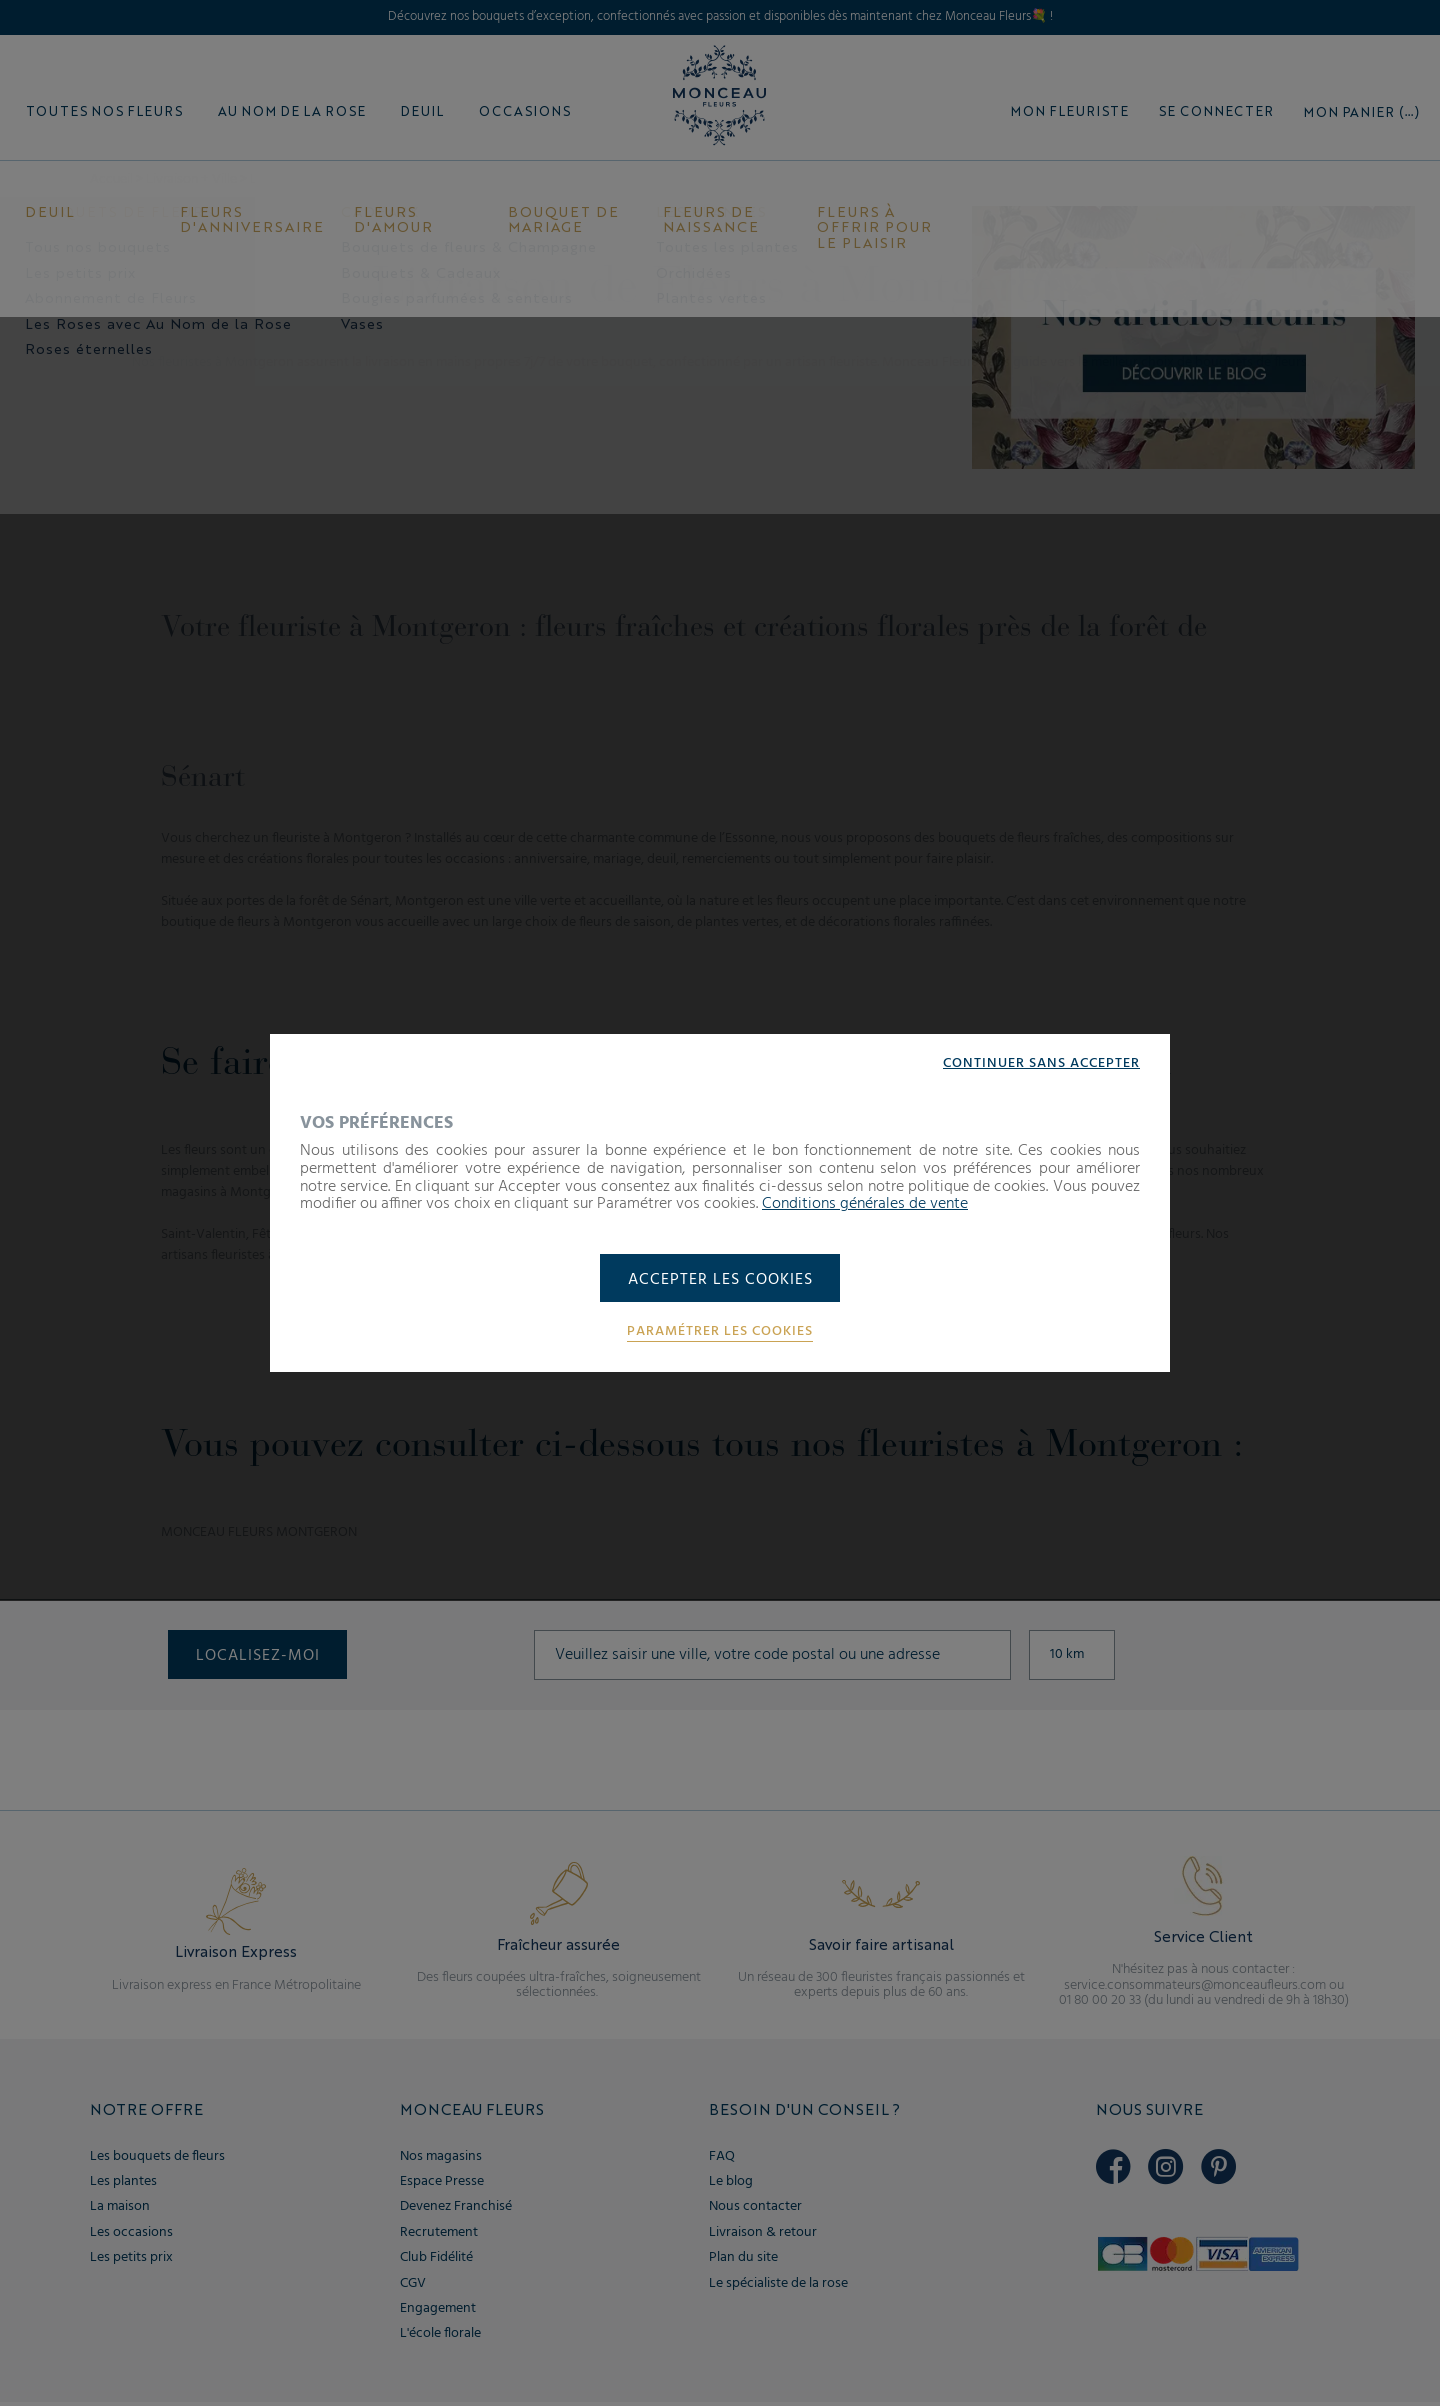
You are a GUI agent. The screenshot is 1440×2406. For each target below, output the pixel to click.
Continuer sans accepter (1041, 1063)
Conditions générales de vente (865, 1203)
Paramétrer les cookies (720, 1333)
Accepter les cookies (720, 1280)
